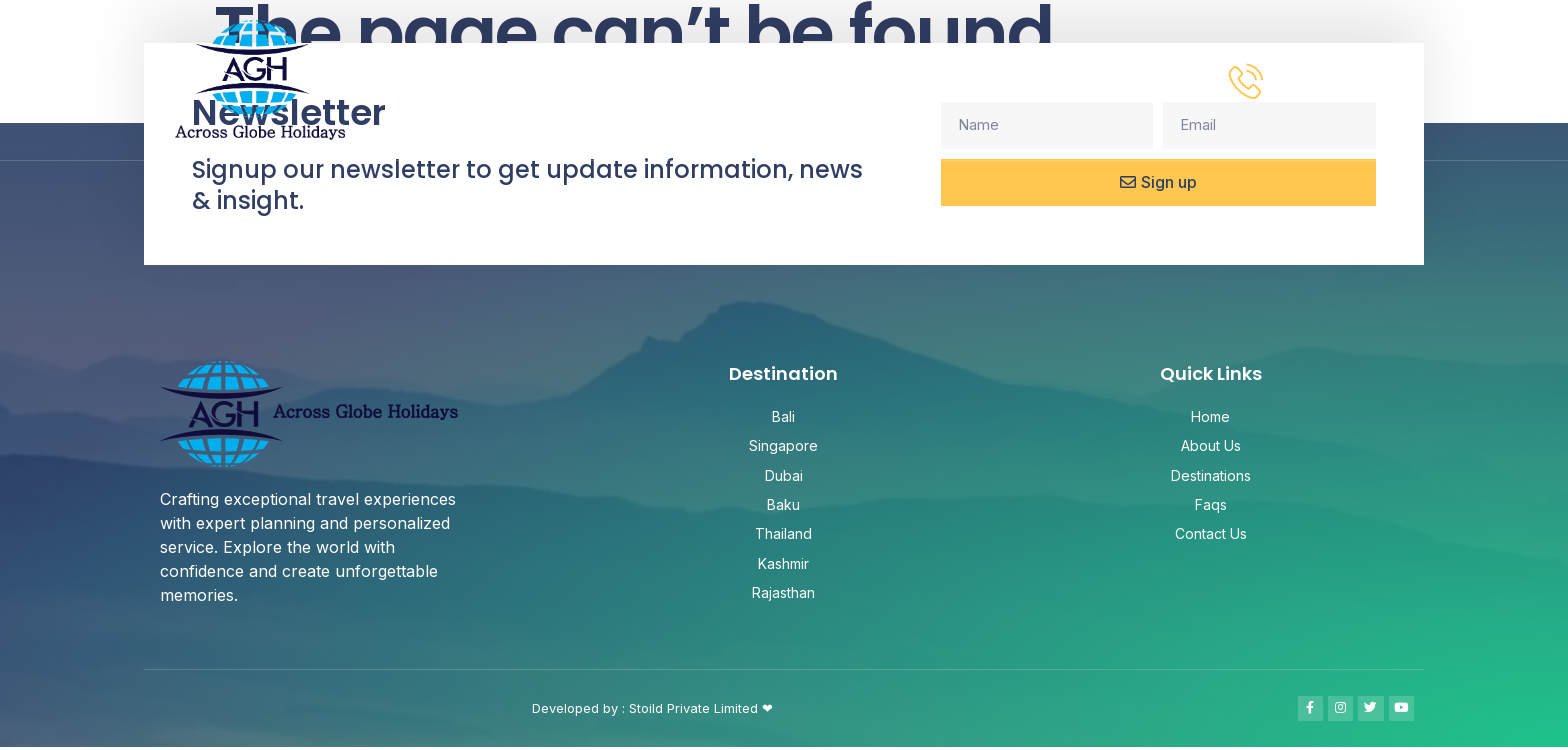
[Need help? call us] (1246, 80)
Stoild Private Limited (695, 710)
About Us (796, 79)
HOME (702, 79)
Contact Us (1148, 79)
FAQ (1048, 79)
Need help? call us (1356, 68)
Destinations (933, 80)
